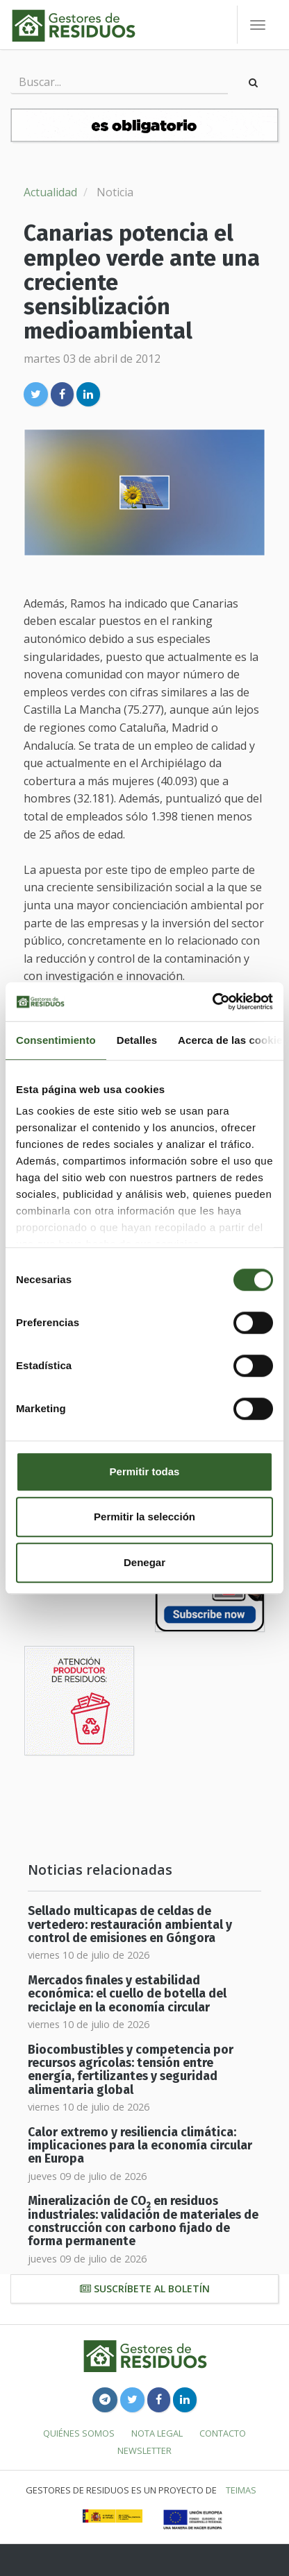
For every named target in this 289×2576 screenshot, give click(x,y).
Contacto (222, 2433)
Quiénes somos (79, 2433)
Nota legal (157, 2433)
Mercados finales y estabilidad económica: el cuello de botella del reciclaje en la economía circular (127, 1994)
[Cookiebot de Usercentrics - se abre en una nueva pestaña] (212, 1002)
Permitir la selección (144, 1516)
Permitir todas (145, 1471)
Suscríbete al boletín (145, 2288)
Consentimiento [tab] (56, 1040)
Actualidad (50, 192)
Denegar (144, 1562)
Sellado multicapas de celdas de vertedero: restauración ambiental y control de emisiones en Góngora (130, 1925)
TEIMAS (241, 2490)
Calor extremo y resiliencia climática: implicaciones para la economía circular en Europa (140, 2146)
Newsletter (144, 2450)
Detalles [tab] (137, 1040)
